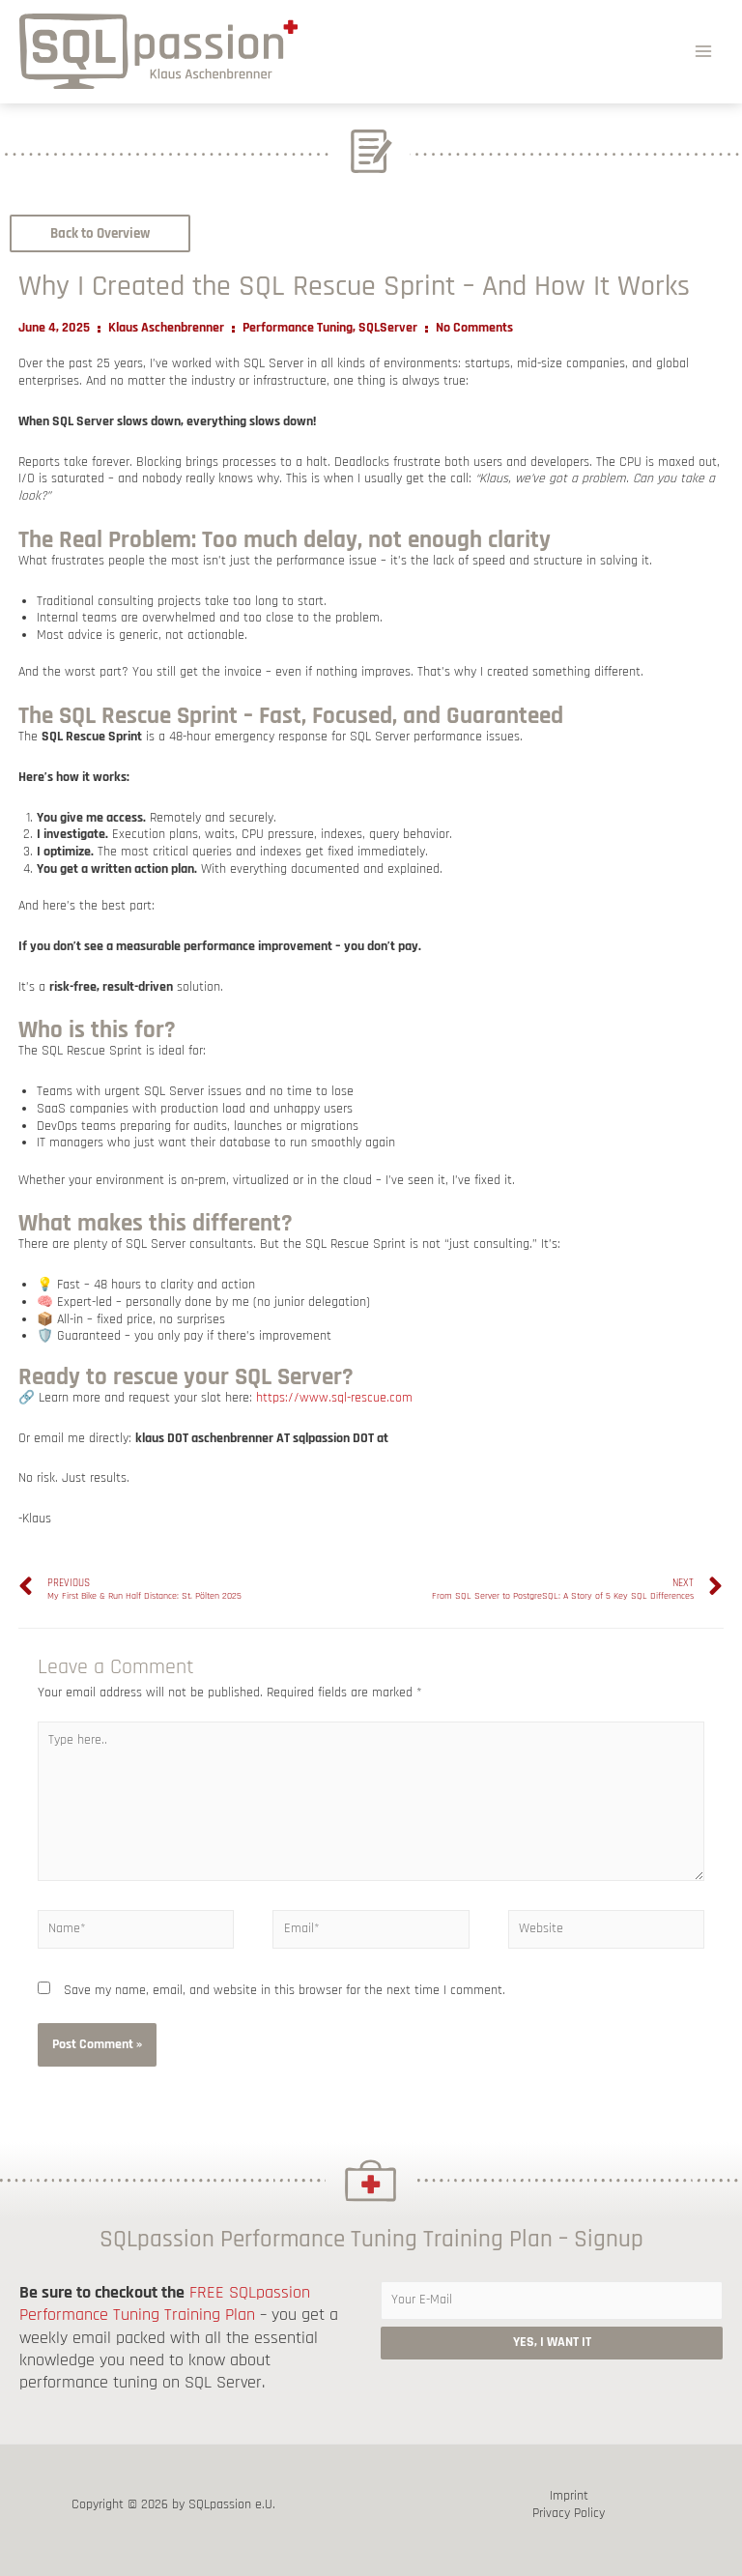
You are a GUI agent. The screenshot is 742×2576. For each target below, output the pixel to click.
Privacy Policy (568, 2513)
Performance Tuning (298, 327)
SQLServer (387, 327)
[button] (100, 233)
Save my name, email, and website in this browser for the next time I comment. (284, 1990)
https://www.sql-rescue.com (334, 1397)
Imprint (569, 2496)
